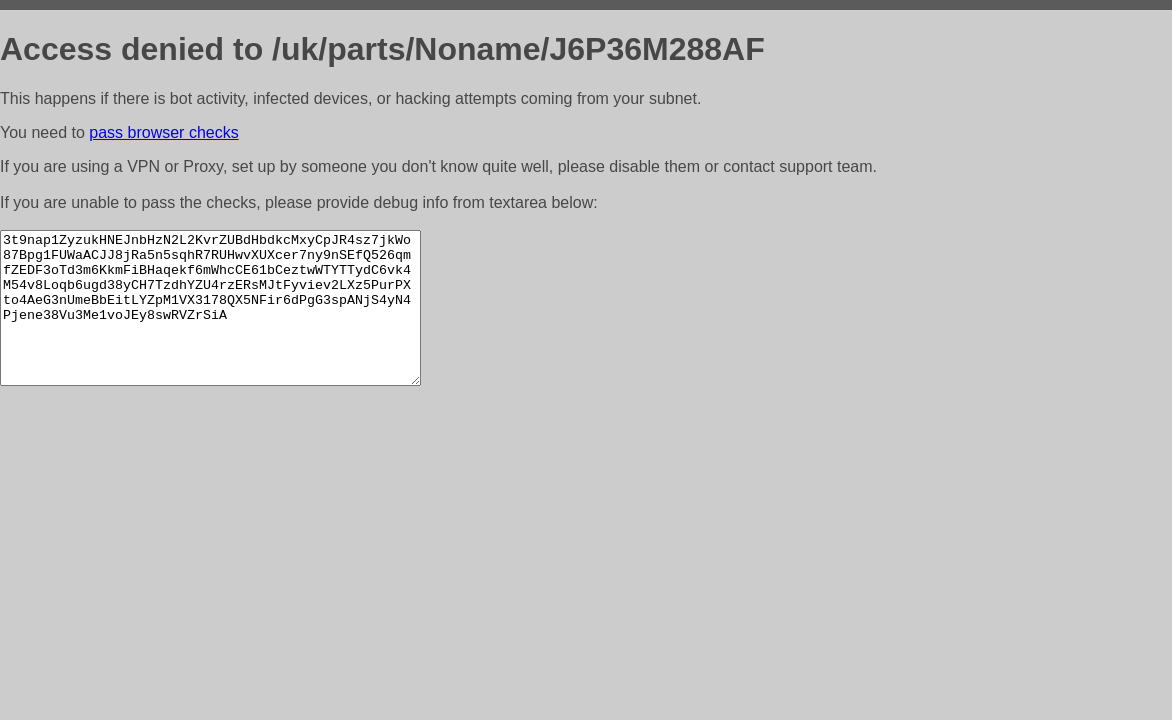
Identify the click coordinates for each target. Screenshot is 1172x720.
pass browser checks (163, 132)
